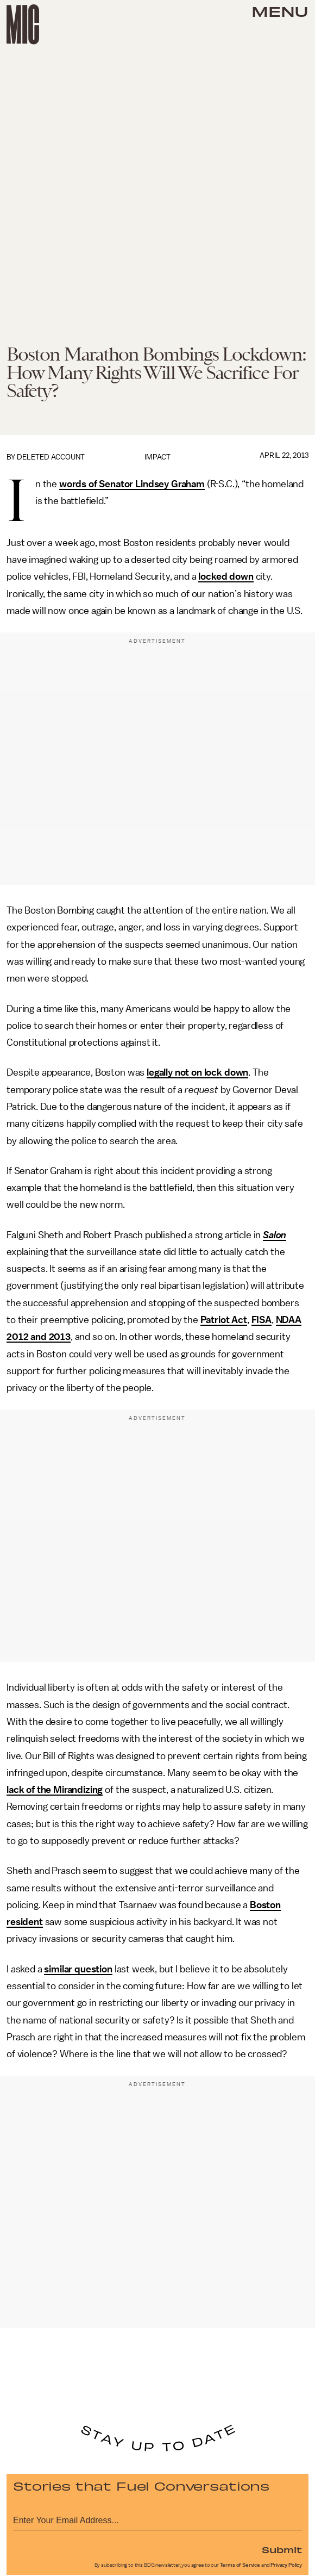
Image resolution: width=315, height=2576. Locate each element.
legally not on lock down (197, 1072)
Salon (274, 1235)
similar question (78, 1969)
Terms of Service (240, 2565)
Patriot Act (223, 1320)
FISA (261, 1320)
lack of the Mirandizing (55, 1790)
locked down (225, 576)
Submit (282, 2549)
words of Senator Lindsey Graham (132, 484)
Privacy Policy (286, 2565)
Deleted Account (51, 457)
